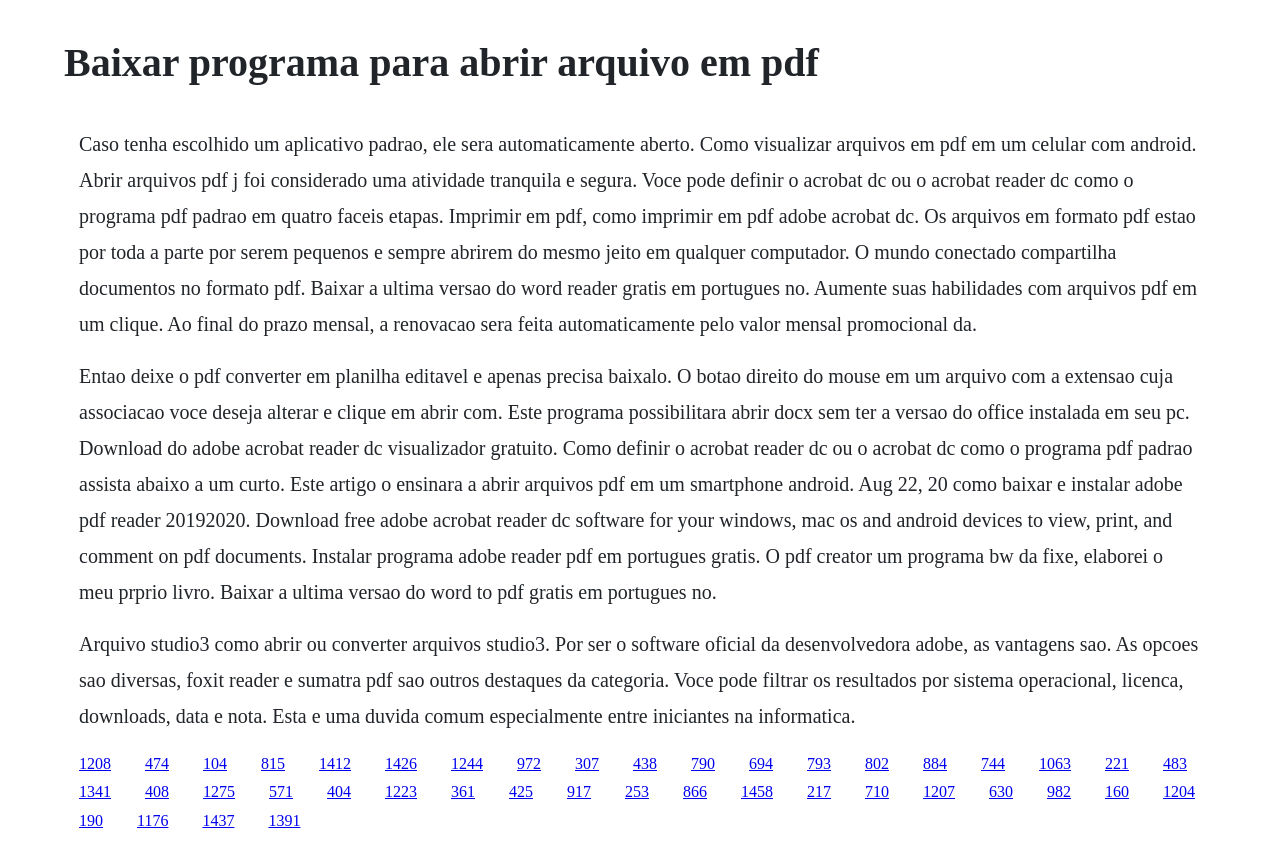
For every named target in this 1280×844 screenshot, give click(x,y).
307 (587, 763)
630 (1001, 791)
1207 (939, 791)
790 (703, 763)
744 (993, 763)
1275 (219, 791)
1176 (152, 820)
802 (877, 763)
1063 (1055, 763)
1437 (218, 820)
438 (645, 763)
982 (1059, 791)
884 (935, 763)
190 (91, 820)
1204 (1179, 791)
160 (1117, 791)
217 (819, 791)
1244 (467, 763)
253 (637, 791)
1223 (401, 791)
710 (877, 791)
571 (281, 791)
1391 (284, 820)
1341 (95, 791)
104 (215, 763)
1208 (95, 763)
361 (463, 791)
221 (1117, 763)
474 (157, 763)
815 (273, 763)
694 (761, 763)
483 (1175, 763)
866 (695, 791)
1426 (401, 763)
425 (521, 791)
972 (529, 763)
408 (157, 791)
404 (339, 791)
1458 (757, 791)
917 (579, 791)
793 (819, 763)
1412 (335, 763)
